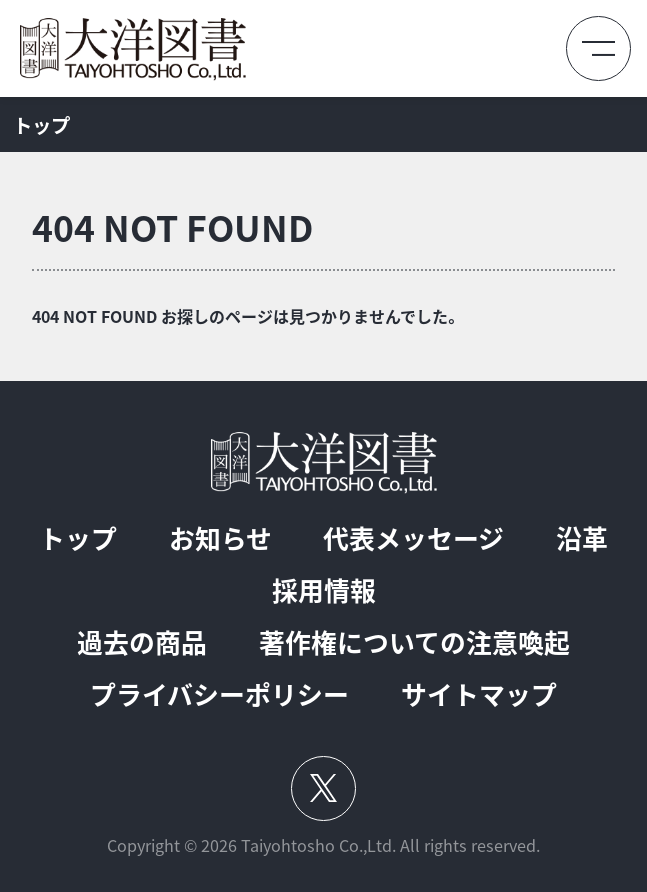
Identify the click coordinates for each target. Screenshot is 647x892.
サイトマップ (479, 695)
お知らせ (220, 539)
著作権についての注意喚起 (414, 643)
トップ (78, 539)
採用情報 (324, 591)
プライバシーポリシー (219, 695)
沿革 (582, 539)
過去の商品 (142, 643)
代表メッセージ (413, 539)
